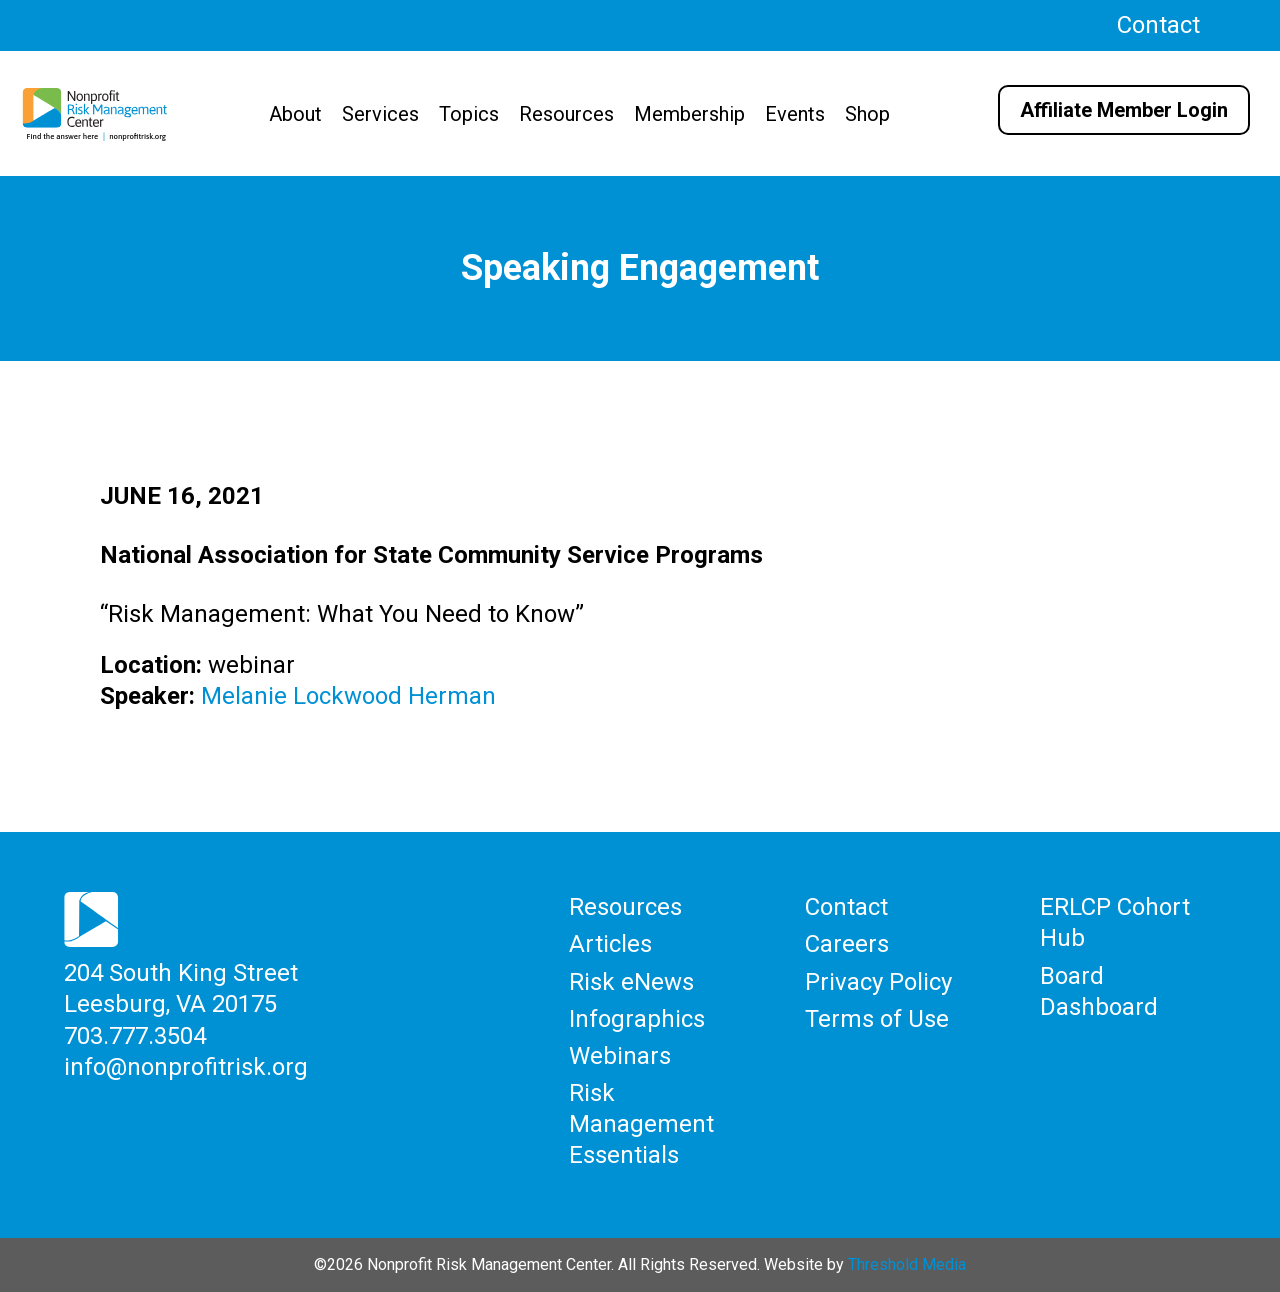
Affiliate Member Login (1124, 110)
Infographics (637, 1019)
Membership (689, 114)
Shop (867, 114)
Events (795, 114)
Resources (566, 114)
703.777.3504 (135, 1036)
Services (380, 114)
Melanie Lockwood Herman (348, 696)
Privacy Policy (878, 982)
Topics (469, 114)
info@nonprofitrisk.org (186, 1067)
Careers (847, 944)
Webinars (620, 1056)
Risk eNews (631, 982)
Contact (1158, 25)
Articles (610, 944)
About (295, 114)
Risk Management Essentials (641, 1124)
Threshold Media (907, 1264)
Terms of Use (877, 1019)
